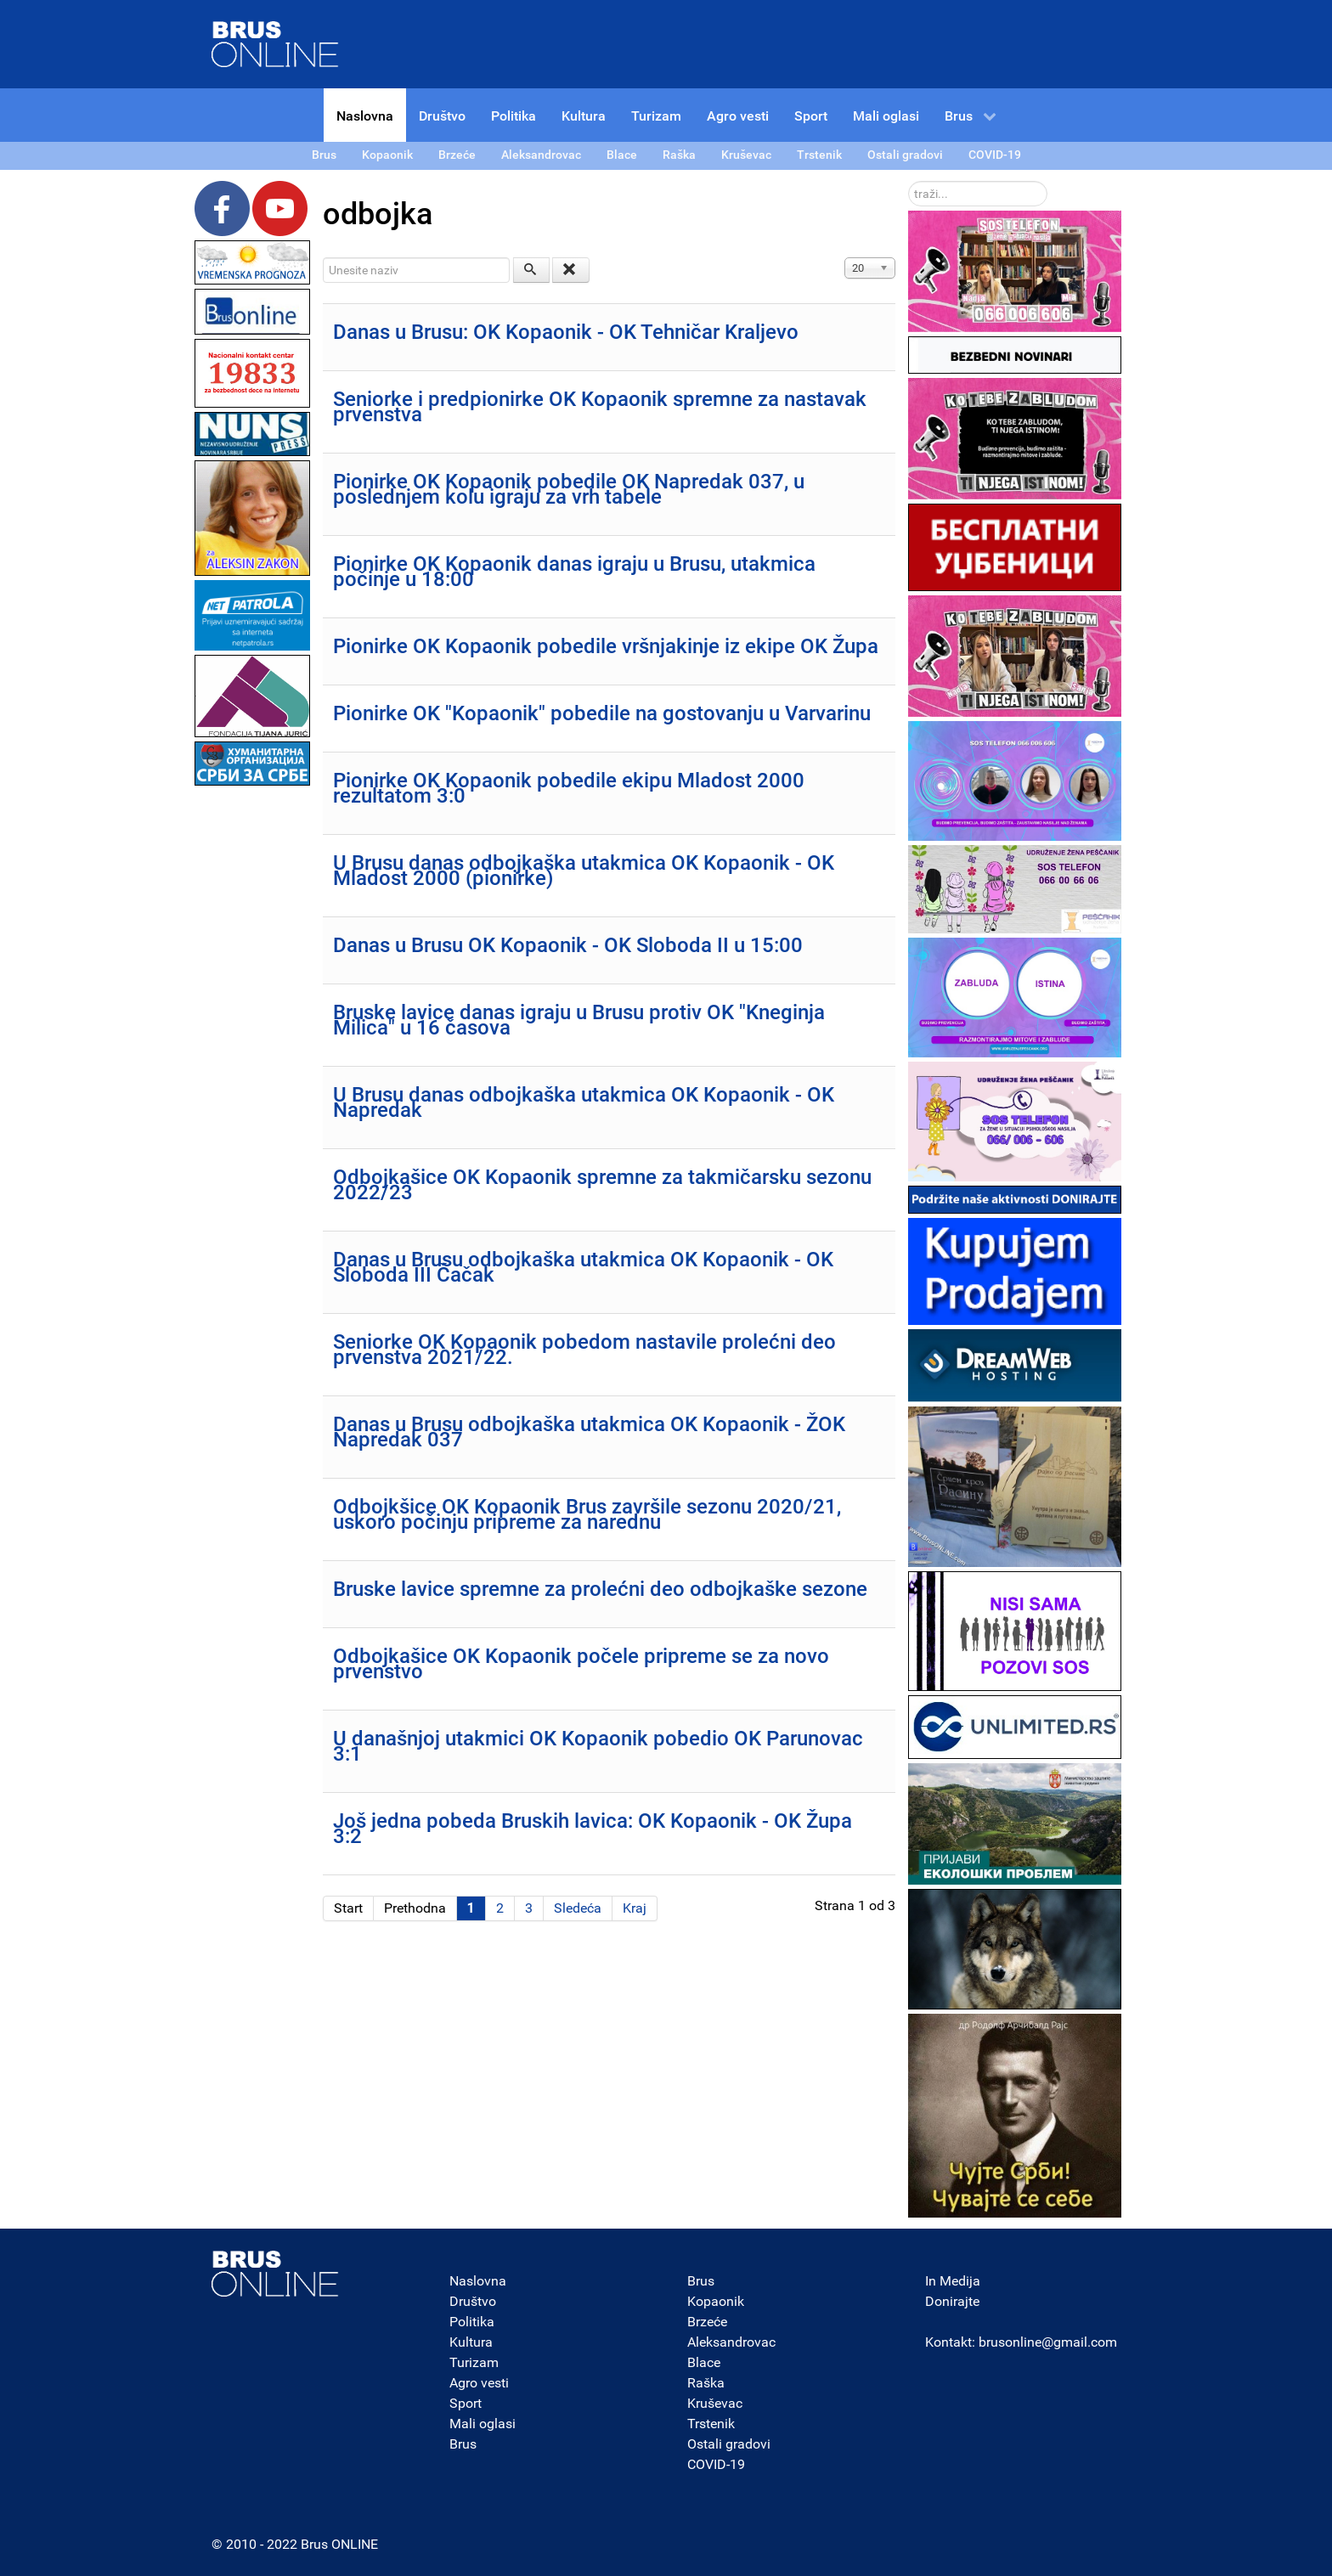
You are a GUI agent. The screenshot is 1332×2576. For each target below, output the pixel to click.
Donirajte (952, 2301)
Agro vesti (479, 2383)
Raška (706, 2383)
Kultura (471, 2342)
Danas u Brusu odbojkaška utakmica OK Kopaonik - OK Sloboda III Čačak (583, 1267)
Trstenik (711, 2423)
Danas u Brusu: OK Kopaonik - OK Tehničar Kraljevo (566, 332)
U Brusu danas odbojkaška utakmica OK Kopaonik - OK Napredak (583, 1102)
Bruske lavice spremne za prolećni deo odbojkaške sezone (600, 1589)
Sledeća (577, 1908)
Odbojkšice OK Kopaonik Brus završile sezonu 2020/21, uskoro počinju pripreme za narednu (587, 1514)
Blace (703, 2362)
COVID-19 (716, 2464)
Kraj (634, 1908)
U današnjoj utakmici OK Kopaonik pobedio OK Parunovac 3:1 (598, 1746)
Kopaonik (715, 2301)
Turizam (474, 2362)
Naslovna (477, 2281)
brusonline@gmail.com (1048, 2342)
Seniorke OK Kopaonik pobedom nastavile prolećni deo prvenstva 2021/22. (584, 1349)
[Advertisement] (252, 1044)
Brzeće (707, 2322)
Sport (465, 2403)
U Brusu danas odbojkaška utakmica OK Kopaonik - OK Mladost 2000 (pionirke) (583, 870)
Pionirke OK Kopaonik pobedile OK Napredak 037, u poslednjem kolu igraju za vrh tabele (568, 489)
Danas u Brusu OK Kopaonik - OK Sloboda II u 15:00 (568, 945)
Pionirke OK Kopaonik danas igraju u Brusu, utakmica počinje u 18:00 (574, 571)
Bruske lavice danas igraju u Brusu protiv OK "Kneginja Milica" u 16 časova (579, 1020)
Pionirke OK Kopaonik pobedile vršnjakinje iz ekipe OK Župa (605, 646)
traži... (908, 181)
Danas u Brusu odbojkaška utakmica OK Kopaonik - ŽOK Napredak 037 (589, 1431)
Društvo (472, 2301)
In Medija (952, 2281)
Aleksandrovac (731, 2342)
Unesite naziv (323, 257)
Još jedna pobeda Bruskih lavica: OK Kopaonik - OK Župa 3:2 (592, 1828)
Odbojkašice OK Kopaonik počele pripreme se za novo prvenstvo (581, 1663)
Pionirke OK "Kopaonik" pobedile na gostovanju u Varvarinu (602, 713)
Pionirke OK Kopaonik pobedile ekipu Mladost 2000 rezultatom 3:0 (568, 788)
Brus (463, 2444)
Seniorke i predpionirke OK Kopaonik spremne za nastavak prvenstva (599, 406)
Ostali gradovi (728, 2444)
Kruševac (714, 2403)
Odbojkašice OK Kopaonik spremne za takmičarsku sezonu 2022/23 (602, 1184)
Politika (471, 2322)
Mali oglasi (482, 2423)
